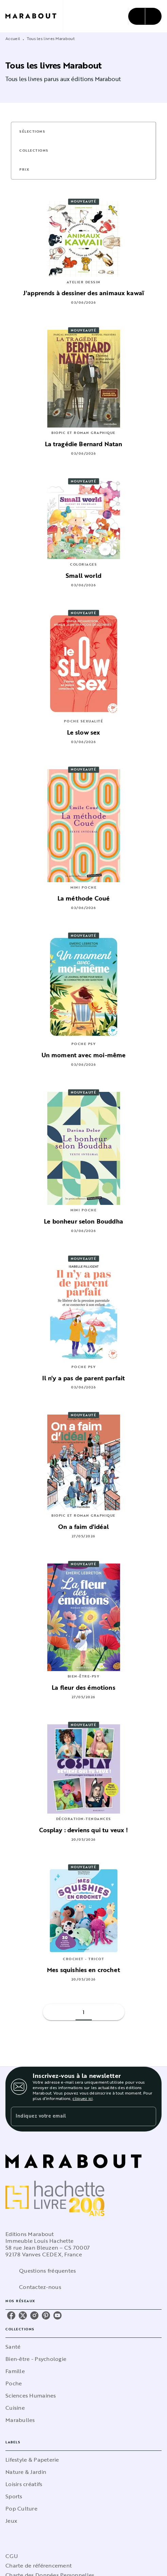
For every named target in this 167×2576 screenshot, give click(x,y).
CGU (11, 2556)
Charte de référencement (38, 2565)
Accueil (12, 38)
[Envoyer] (148, 2116)
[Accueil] (34, 16)
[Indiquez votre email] (75, 2116)
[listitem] (11, 2315)
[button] (36, 131)
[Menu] (145, 16)
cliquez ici (82, 2098)
